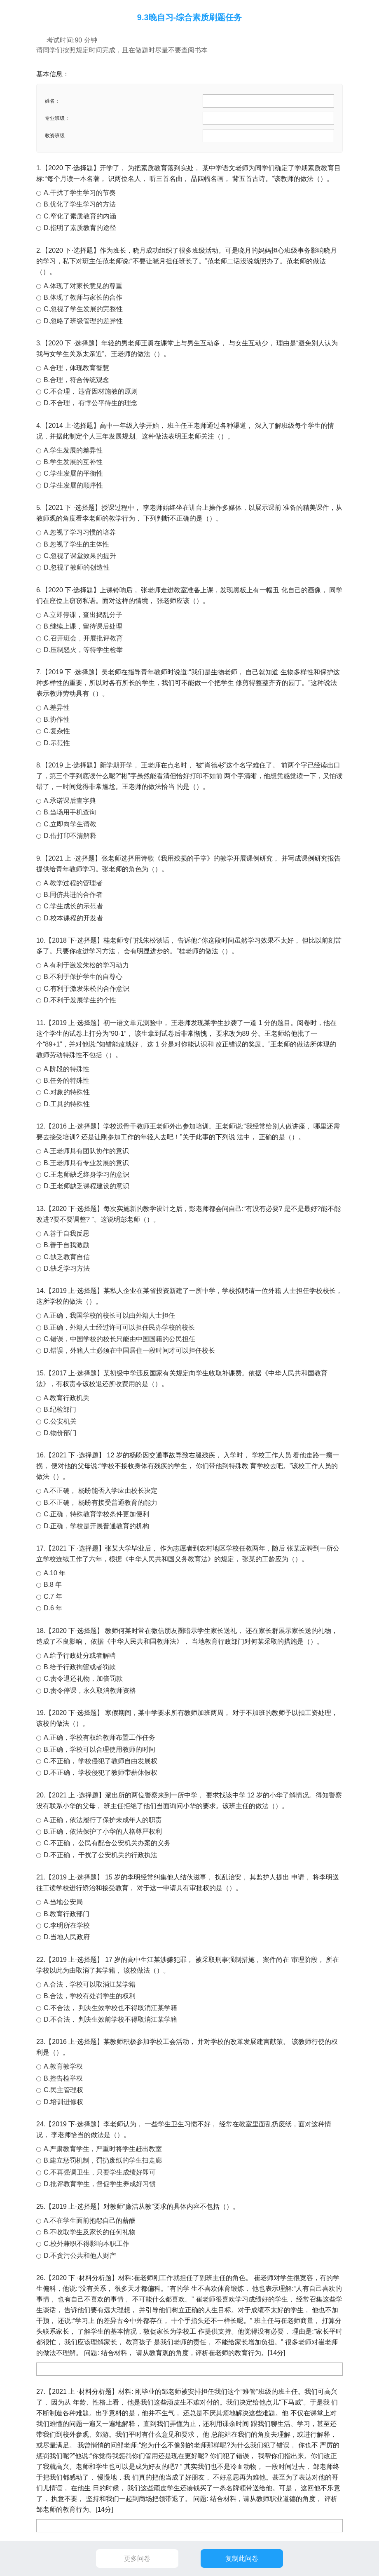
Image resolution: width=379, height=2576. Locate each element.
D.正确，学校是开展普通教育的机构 (96, 1526)
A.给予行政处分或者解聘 (80, 1655)
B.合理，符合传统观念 (76, 379)
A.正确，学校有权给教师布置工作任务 (99, 1737)
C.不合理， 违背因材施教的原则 (91, 391)
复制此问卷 (241, 2558)
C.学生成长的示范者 (73, 906)
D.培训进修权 (63, 2101)
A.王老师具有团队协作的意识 (86, 1150)
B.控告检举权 (63, 2078)
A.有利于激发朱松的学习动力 (86, 965)
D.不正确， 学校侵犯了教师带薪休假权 (100, 1772)
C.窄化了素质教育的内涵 (80, 216)
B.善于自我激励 (66, 1244)
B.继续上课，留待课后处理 (83, 626)
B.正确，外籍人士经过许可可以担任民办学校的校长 (119, 1327)
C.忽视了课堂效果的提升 (80, 555)
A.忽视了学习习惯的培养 (80, 532)
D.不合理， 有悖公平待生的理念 (91, 402)
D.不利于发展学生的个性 (80, 1000)
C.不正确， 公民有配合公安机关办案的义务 (107, 1842)
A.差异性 (57, 707)
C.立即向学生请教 (70, 824)
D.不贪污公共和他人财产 (80, 2255)
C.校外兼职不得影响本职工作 (86, 2243)
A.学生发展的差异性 (73, 450)
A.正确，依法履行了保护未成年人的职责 (103, 1819)
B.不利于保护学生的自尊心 (83, 976)
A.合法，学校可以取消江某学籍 (90, 1984)
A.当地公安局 (63, 1901)
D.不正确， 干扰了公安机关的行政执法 (100, 1854)
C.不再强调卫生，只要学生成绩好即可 (100, 2172)
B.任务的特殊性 (66, 1080)
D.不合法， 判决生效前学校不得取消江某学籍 (110, 2019)
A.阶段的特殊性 (66, 1068)
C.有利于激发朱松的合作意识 (86, 988)
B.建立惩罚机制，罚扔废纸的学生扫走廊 (103, 2160)
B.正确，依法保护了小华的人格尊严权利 (103, 1831)
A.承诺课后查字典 (70, 800)
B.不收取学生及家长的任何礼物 (90, 2232)
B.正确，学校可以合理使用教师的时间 (99, 1749)
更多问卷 (137, 2558)
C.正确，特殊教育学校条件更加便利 (96, 1514)
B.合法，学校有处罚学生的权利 (90, 1995)
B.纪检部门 (60, 1409)
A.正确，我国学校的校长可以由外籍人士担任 (109, 1315)
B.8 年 (53, 1584)
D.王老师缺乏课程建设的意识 (86, 1185)
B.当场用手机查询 (70, 812)
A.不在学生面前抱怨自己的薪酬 (90, 2220)
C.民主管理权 (63, 2089)
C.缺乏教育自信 (67, 1256)
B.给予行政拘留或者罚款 (80, 1666)
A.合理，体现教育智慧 (76, 367)
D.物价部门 (60, 1432)
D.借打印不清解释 (70, 835)
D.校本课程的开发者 (73, 918)
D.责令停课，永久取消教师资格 (90, 1690)
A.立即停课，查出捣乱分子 (83, 614)
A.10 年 (55, 1573)
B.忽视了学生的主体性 (76, 544)
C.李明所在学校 (67, 1925)
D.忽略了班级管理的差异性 (83, 320)
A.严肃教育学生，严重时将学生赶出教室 (103, 2148)
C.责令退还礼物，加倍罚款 (83, 1678)
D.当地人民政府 (67, 1936)
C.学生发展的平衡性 (73, 473)
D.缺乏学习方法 (67, 1268)
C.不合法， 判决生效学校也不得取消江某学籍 (110, 2007)
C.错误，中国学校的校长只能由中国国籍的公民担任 (119, 1338)
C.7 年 (53, 1596)
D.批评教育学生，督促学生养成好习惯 (100, 2183)
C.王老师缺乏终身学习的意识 (86, 1174)
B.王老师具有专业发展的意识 (86, 1162)
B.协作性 (57, 719)
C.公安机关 (60, 1421)
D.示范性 (57, 742)
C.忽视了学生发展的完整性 (83, 308)
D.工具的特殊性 (67, 1103)
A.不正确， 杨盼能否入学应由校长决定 (100, 1490)
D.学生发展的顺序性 (73, 485)
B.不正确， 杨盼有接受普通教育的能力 (100, 1502)
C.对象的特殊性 (67, 1092)
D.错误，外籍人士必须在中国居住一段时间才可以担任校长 (129, 1350)
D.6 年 (53, 1608)
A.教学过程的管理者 (73, 883)
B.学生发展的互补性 (73, 461)
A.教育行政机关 (66, 1397)
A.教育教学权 (63, 2066)
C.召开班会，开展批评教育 (83, 638)
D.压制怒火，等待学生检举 (83, 649)
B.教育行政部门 (66, 1913)
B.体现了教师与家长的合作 (83, 297)
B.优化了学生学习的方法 (80, 204)
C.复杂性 (57, 730)
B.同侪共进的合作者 (73, 894)
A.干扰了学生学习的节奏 (80, 192)
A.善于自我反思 (66, 1233)
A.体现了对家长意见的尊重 (83, 285)
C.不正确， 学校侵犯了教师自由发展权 (100, 1760)
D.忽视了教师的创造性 (77, 567)
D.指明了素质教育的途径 (80, 227)
